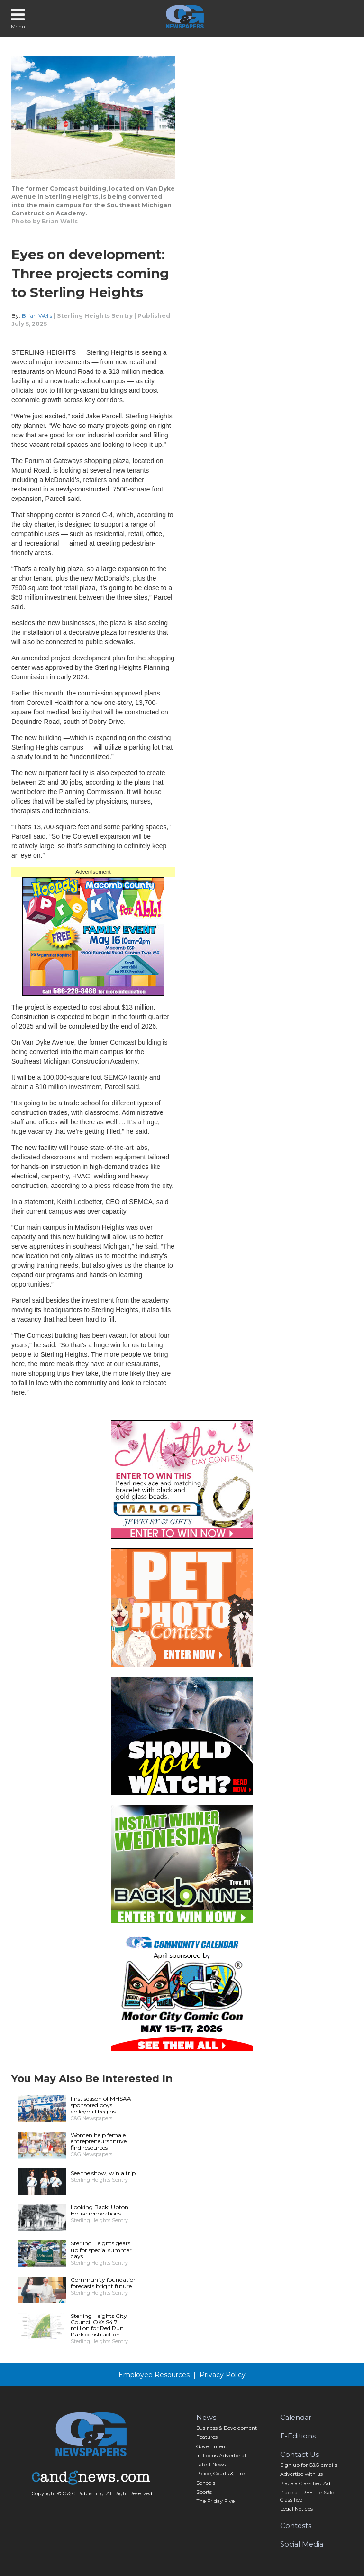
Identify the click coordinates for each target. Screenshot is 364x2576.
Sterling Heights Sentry (95, 315)
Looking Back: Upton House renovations (99, 2210)
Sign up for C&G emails (308, 2465)
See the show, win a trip (103, 2173)
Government (211, 2447)
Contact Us (299, 2454)
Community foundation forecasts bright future (104, 2282)
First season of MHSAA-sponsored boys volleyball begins (102, 2104)
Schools (205, 2483)
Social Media (301, 2544)
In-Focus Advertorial (221, 2456)
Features (207, 2437)
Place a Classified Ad (305, 2484)
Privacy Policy (223, 2375)
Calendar (295, 2417)
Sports (204, 2492)
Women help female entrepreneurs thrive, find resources (99, 2141)
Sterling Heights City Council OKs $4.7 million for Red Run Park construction (99, 2325)
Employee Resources (154, 2375)
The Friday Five (215, 2501)
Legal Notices (296, 2509)
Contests (295, 2525)
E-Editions (298, 2436)
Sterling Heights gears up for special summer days (101, 2249)
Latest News (211, 2465)
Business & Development (226, 2428)
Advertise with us (301, 2474)
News (206, 2417)
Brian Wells (37, 315)
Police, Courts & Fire (220, 2474)
